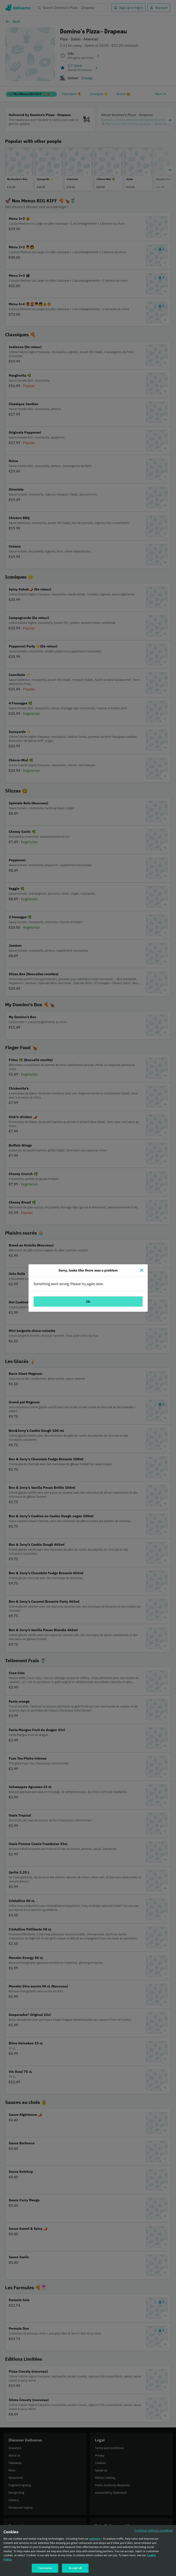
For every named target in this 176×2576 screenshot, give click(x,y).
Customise (45, 2568)
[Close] (141, 1270)
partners (95, 2539)
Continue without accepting (154, 2530)
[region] (88, 2550)
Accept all (75, 2568)
